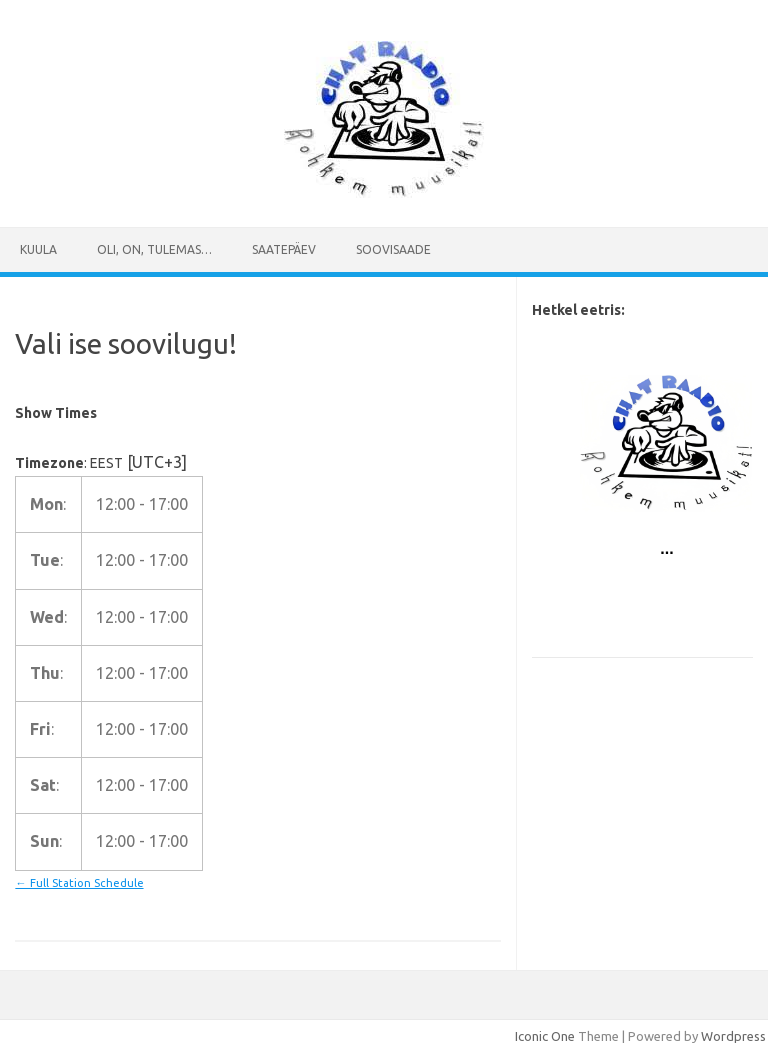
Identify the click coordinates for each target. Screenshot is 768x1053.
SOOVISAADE (393, 249)
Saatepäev (284, 249)
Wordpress (733, 1036)
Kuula (38, 249)
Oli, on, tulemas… (154, 249)
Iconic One (545, 1036)
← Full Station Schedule (79, 883)
